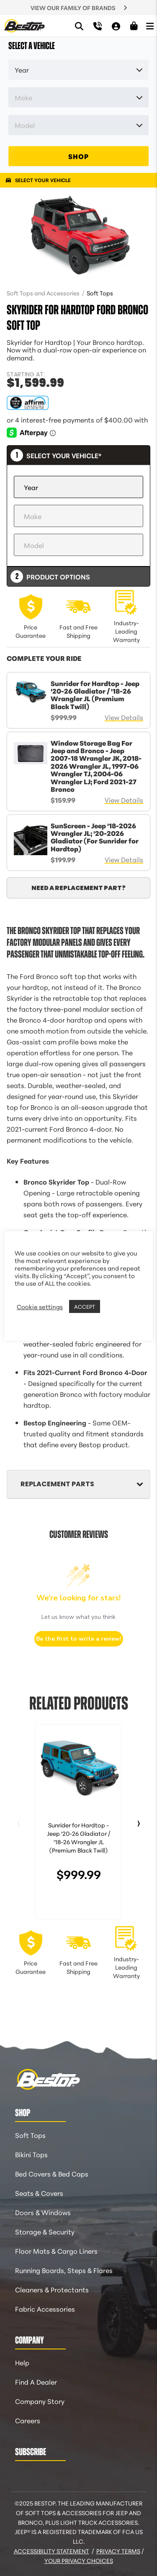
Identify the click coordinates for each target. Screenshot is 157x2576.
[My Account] (116, 25)
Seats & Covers (39, 2193)
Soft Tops (100, 293)
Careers (27, 2420)
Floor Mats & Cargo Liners (56, 2250)
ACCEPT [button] (84, 1306)
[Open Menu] (150, 26)
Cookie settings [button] (40, 1306)
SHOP (78, 156)
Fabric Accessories (45, 2308)
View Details (124, 717)
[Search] (79, 25)
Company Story (39, 2401)
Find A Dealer (36, 2381)
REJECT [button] (112, 1306)
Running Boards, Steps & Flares (64, 2270)
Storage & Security (45, 2231)
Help (22, 2362)
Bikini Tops (31, 2154)
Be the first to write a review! (78, 1639)
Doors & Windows (43, 2212)
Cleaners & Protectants (52, 2289)
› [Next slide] (138, 1821)
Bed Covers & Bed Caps (51, 2173)
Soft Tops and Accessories (44, 293)
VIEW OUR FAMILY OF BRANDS (73, 7)
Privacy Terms (118, 2551)
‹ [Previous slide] (18, 1821)
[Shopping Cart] (134, 26)
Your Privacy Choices (78, 2560)
